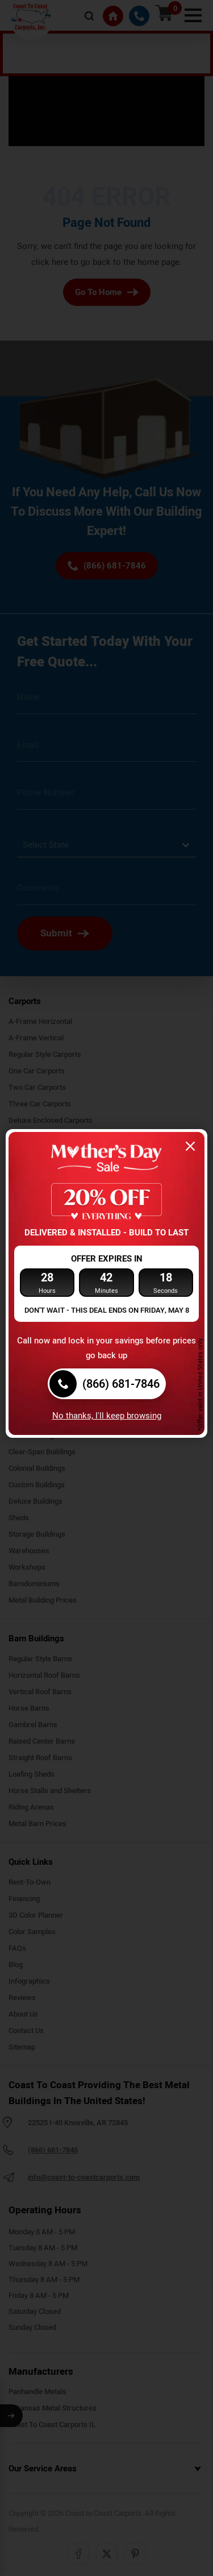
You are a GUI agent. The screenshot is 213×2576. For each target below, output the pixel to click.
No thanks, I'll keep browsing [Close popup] (106, 1416)
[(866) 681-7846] (107, 1383)
